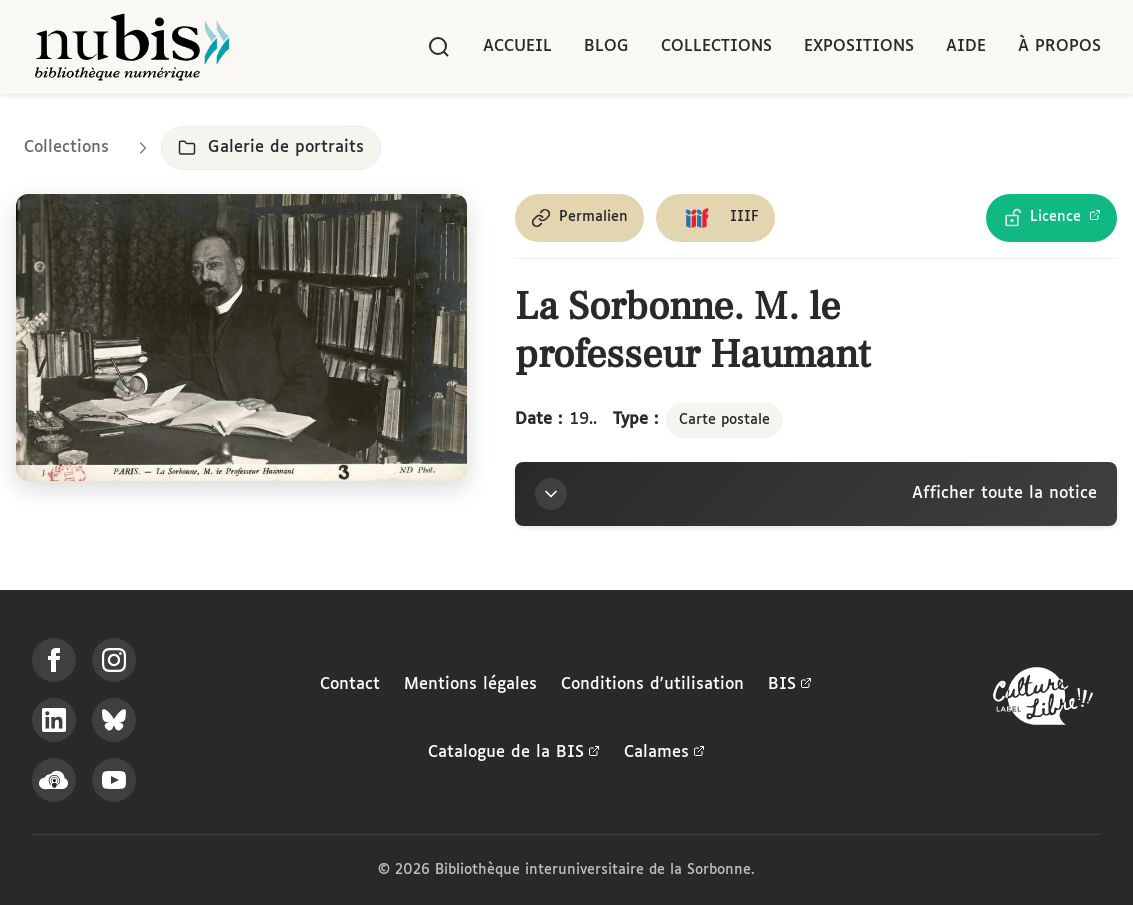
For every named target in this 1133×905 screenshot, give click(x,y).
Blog (606, 46)
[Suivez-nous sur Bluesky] (114, 720)
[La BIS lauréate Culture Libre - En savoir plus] (1043, 700)
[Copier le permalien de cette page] (579, 218)
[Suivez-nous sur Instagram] (114, 660)
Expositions (859, 46)
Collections (716, 46)
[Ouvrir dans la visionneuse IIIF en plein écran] (241, 337)
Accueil (517, 46)
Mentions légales (470, 684)
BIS (790, 685)
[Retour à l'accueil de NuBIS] (132, 47)
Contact (350, 684)
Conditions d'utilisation (652, 684)
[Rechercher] (439, 47)
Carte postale (724, 420)
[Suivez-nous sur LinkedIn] (54, 720)
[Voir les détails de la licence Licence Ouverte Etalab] (1051, 218)
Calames (664, 753)
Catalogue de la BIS (514, 753)
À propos (1059, 46)
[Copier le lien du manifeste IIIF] (715, 218)
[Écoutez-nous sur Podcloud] (54, 780)
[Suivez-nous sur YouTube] (114, 780)
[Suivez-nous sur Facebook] (54, 660)
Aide (966, 46)
